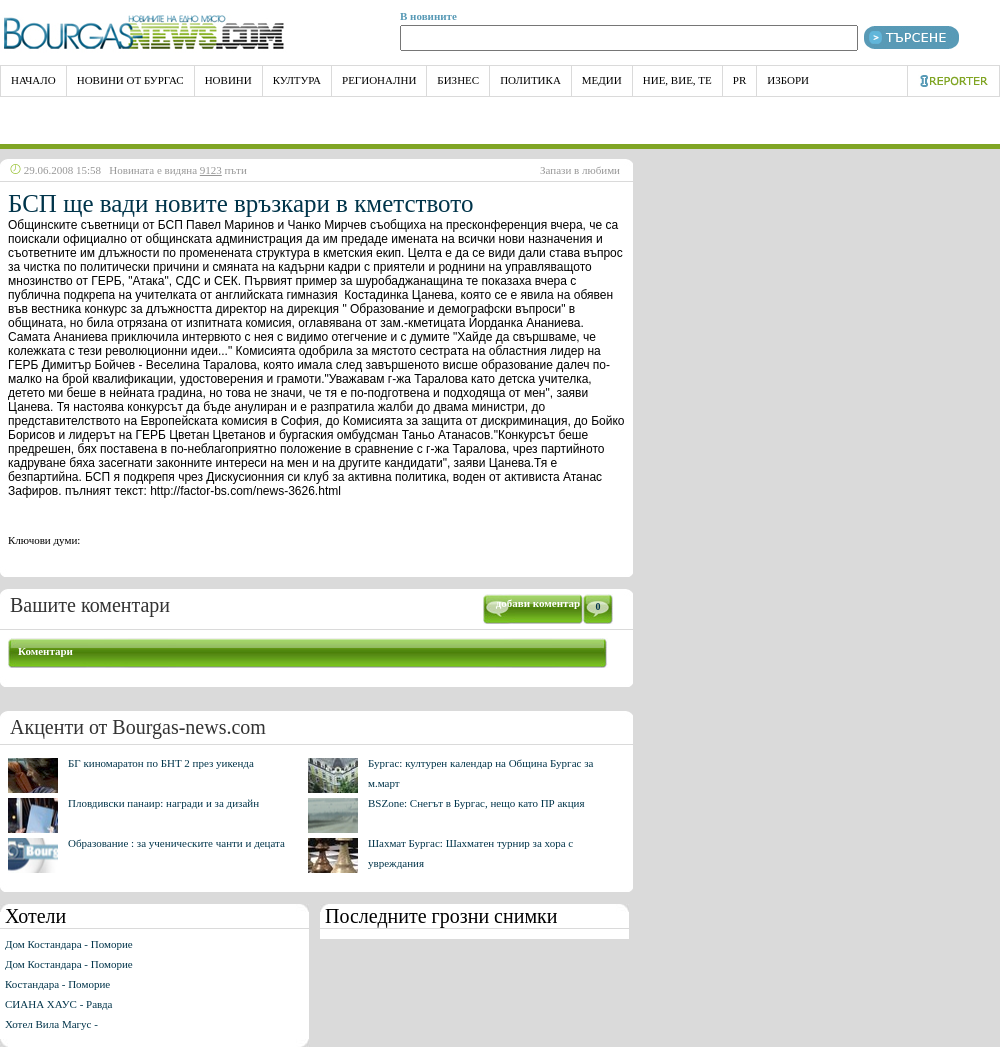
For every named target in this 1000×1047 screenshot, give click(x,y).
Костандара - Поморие (57, 984)
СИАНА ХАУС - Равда (58, 1004)
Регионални (379, 80)
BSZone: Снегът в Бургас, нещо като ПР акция (476, 803)
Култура (297, 80)
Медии (602, 80)
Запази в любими (580, 170)
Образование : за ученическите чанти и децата (176, 843)
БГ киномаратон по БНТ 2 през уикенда (161, 763)
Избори (788, 80)
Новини (228, 80)
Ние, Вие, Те (677, 80)
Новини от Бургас (130, 80)
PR (739, 80)
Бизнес (458, 80)
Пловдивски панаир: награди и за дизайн (163, 803)
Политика (530, 80)
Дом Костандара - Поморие (69, 944)
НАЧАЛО (33, 80)
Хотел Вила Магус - (51, 1024)
